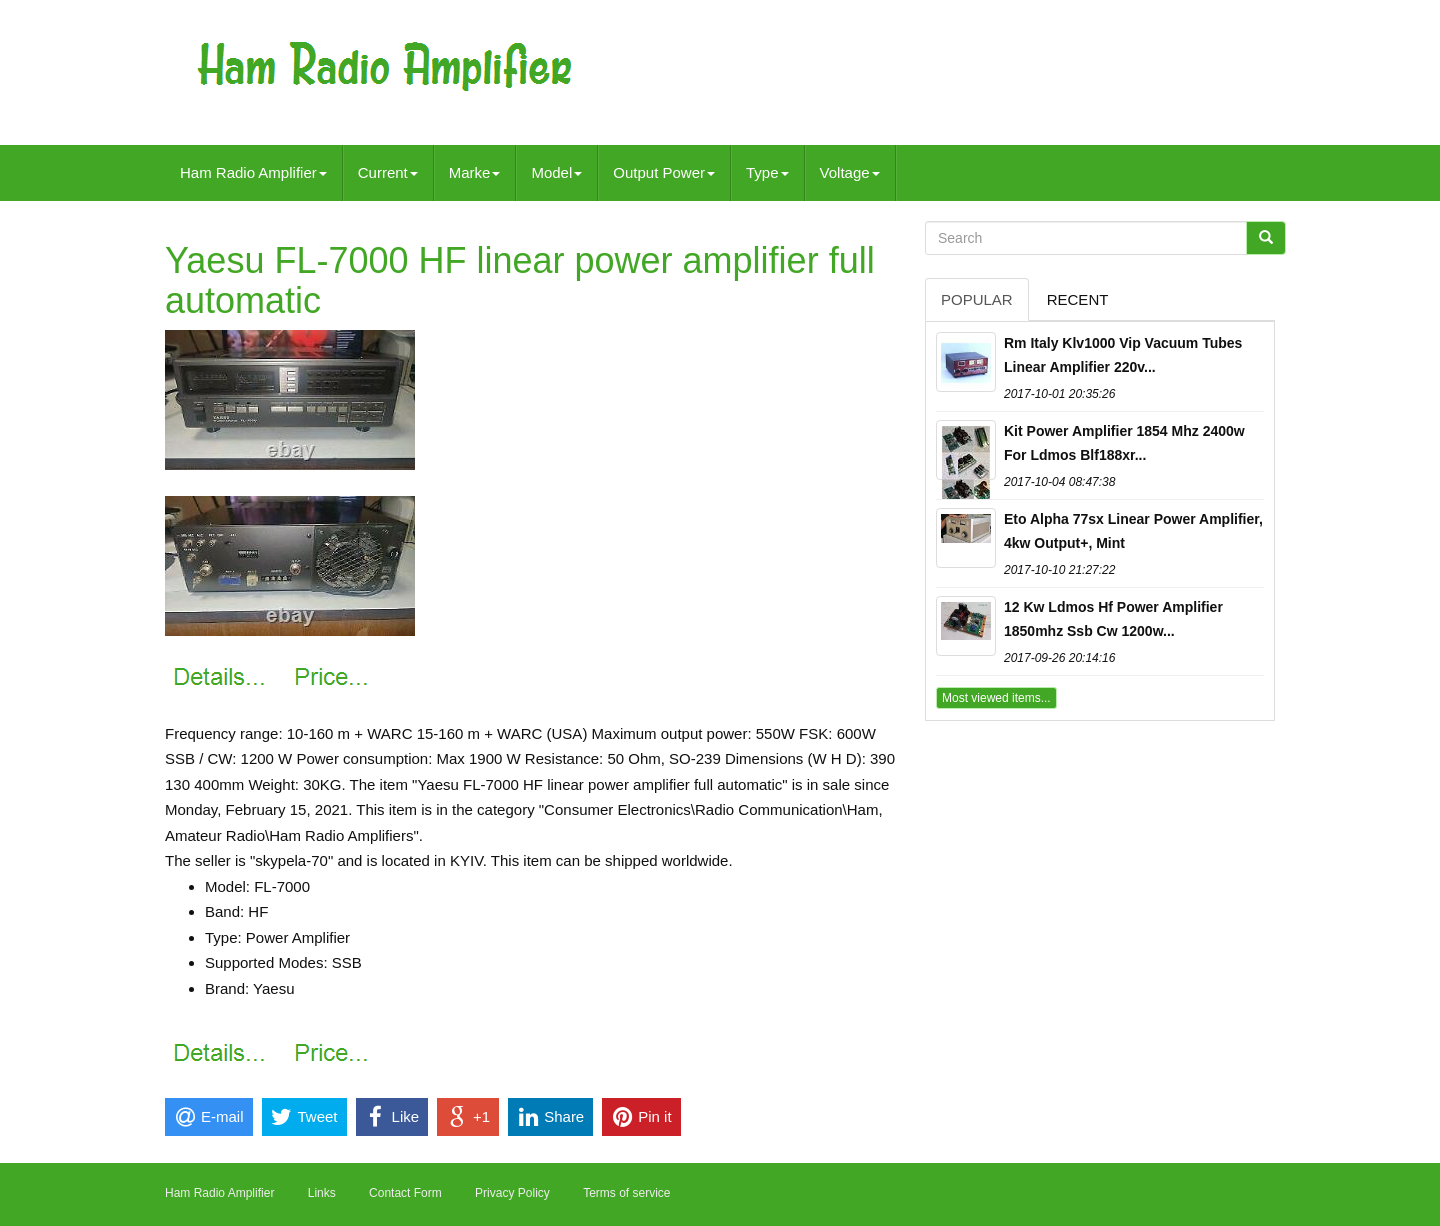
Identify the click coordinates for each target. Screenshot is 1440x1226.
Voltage (850, 172)
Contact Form (405, 1193)
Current (388, 172)
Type (767, 172)
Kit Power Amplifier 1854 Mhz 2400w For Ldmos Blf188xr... (1124, 443)
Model (556, 172)
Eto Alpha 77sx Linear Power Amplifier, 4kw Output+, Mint (1133, 531)
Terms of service (626, 1193)
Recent (1078, 299)
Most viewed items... (996, 698)
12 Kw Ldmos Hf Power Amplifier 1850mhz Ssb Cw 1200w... (1113, 619)
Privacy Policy (512, 1193)
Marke (475, 172)
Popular (977, 299)
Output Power (664, 172)
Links (322, 1193)
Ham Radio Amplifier (253, 172)
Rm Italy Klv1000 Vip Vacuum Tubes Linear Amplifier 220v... (1123, 355)
